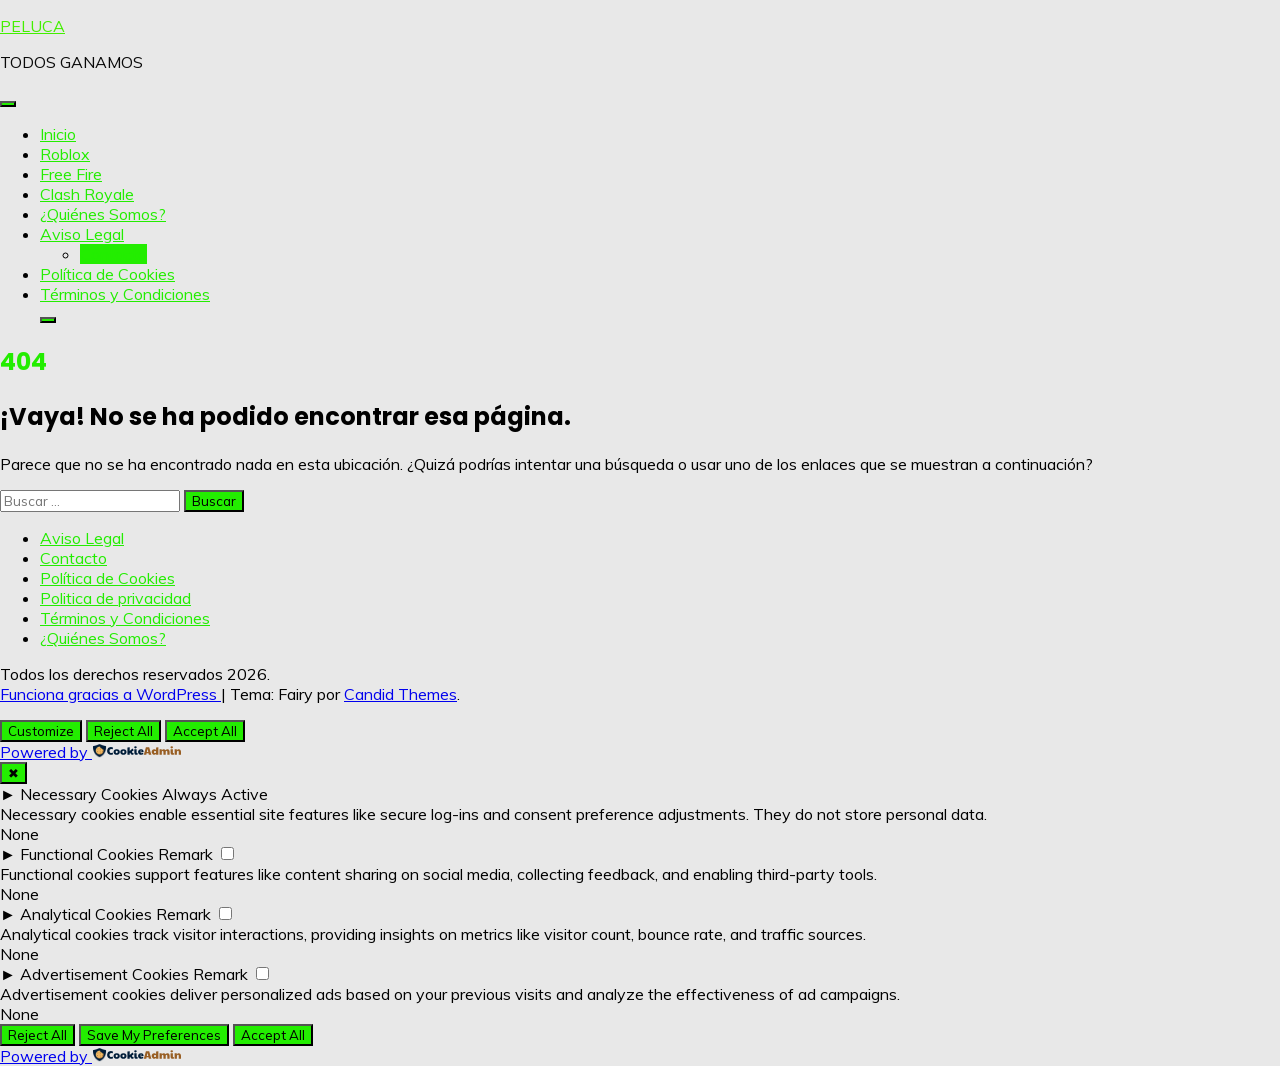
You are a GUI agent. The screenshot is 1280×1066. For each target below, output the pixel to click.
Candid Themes (400, 694)
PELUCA (32, 26)
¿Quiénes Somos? (103, 214)
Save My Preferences (154, 1035)
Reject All (123, 731)
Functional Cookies (87, 854)
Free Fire (71, 174)
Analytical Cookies (86, 914)
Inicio (58, 134)
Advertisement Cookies (104, 974)
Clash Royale (87, 194)
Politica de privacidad (115, 598)
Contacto (113, 254)
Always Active (215, 794)
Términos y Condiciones (125, 294)
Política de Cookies (107, 274)
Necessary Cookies (89, 794)
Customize (41, 731)
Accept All (205, 731)
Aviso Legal (82, 234)
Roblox (65, 154)
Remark (185, 854)
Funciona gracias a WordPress (110, 694)
